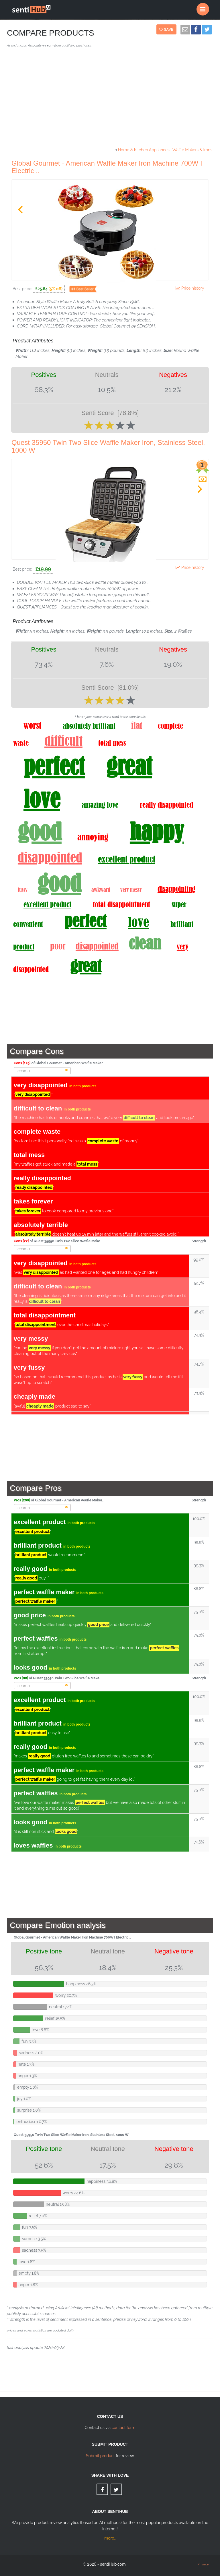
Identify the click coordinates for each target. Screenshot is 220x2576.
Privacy (203, 2564)
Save (167, 29)
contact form (123, 2427)
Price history (191, 288)
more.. (109, 2538)
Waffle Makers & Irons (192, 150)
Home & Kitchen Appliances (144, 150)
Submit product (100, 2455)
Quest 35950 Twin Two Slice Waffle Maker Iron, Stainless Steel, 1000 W (108, 446)
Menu (204, 6)
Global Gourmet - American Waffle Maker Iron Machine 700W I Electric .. (106, 167)
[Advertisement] (110, 100)
